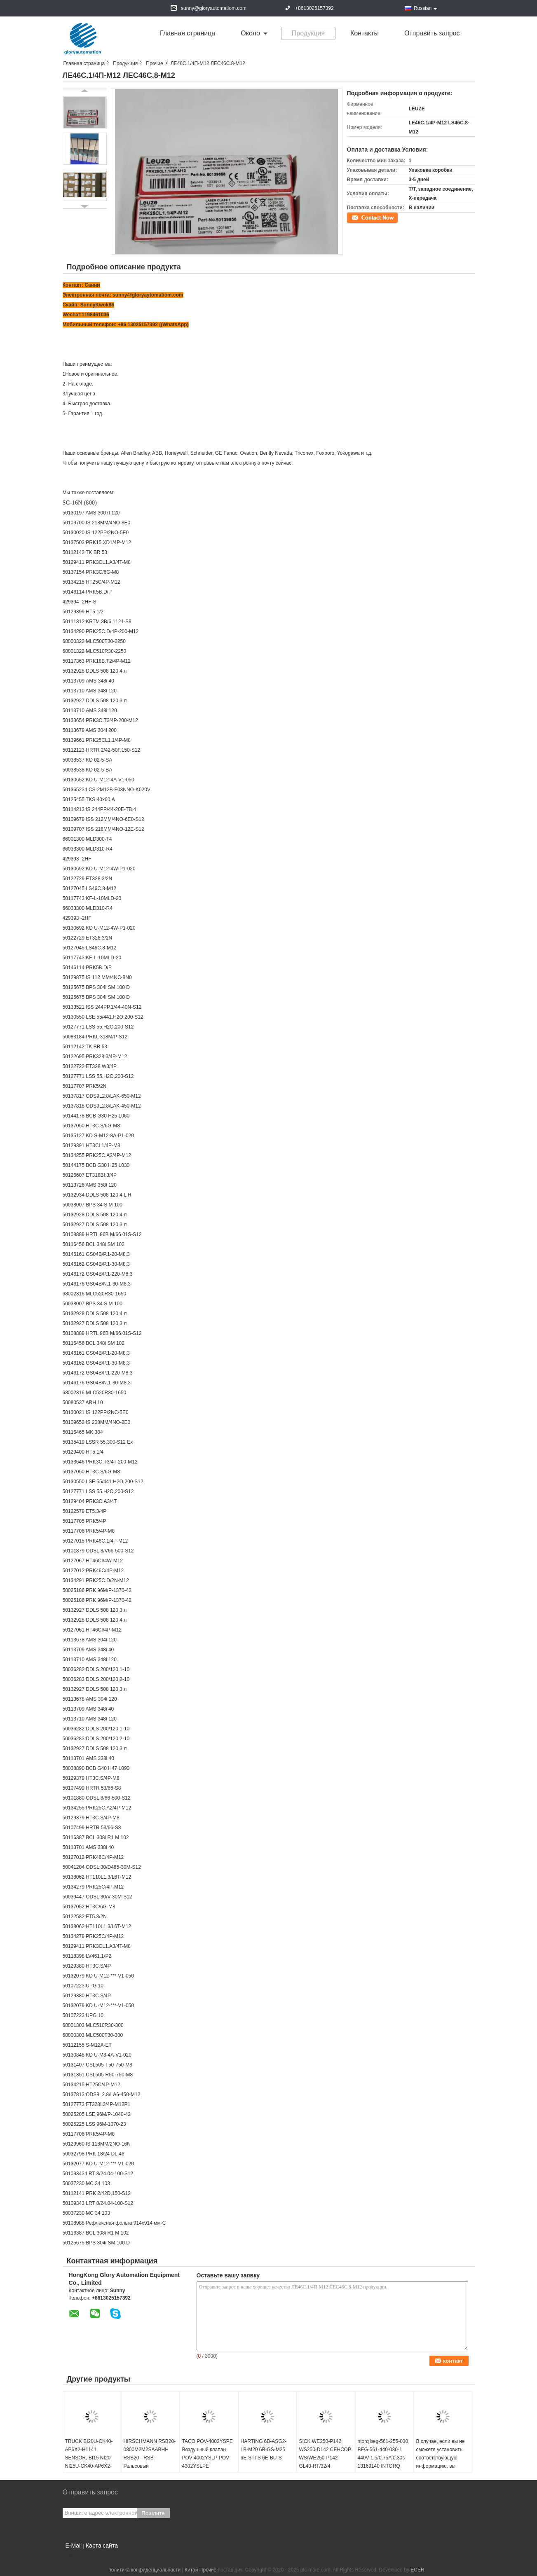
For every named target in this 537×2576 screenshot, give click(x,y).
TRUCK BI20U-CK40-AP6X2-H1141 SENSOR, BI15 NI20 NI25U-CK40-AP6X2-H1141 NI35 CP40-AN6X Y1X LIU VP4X (89, 2461)
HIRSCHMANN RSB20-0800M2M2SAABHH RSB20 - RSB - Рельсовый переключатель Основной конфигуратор (150, 2466)
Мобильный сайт (84, 2556)
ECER (417, 2570)
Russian (425, 8)
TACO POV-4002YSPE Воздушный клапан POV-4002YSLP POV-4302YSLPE (207, 2453)
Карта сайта (102, 2545)
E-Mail (74, 2545)
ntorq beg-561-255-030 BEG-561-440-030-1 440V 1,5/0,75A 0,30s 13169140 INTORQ (383, 2453)
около (250, 33)
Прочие (154, 63)
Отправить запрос (432, 33)
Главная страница (187, 33)
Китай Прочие (200, 2570)
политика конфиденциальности (144, 2570)
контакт (355, 217)
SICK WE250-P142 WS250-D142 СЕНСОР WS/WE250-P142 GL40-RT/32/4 (325, 2453)
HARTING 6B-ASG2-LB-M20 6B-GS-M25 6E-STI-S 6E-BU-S (264, 2449)
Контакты (364, 33)
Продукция (308, 33)
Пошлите (152, 2513)
